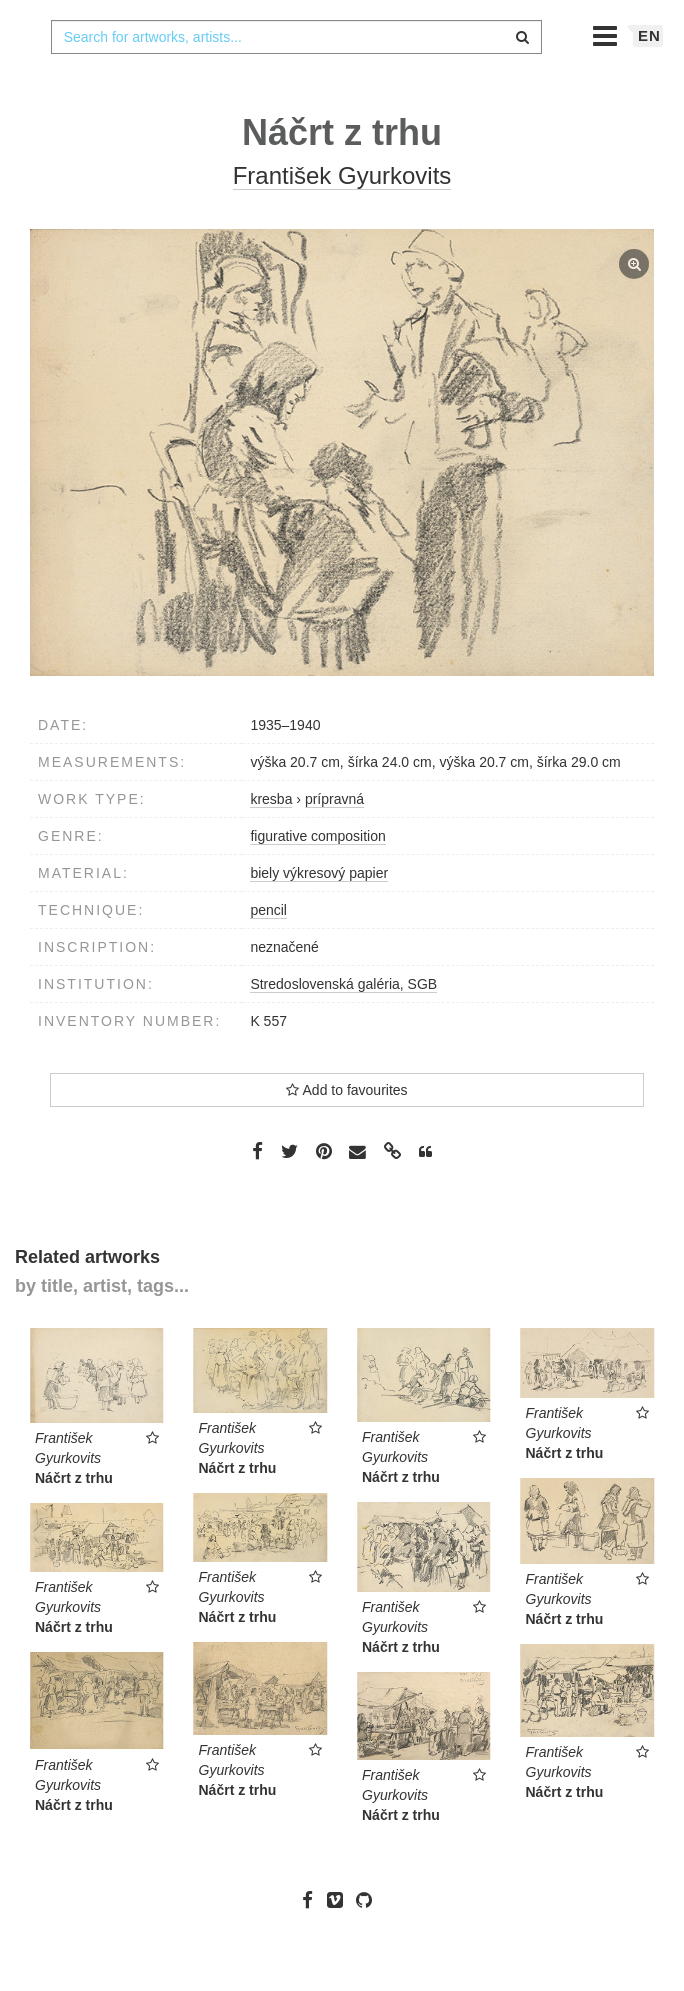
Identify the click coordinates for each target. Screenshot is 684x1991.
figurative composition (317, 876)
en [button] (649, 75)
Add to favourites (346, 1130)
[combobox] (297, 77)
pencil (268, 950)
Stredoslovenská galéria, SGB (343, 1024)
